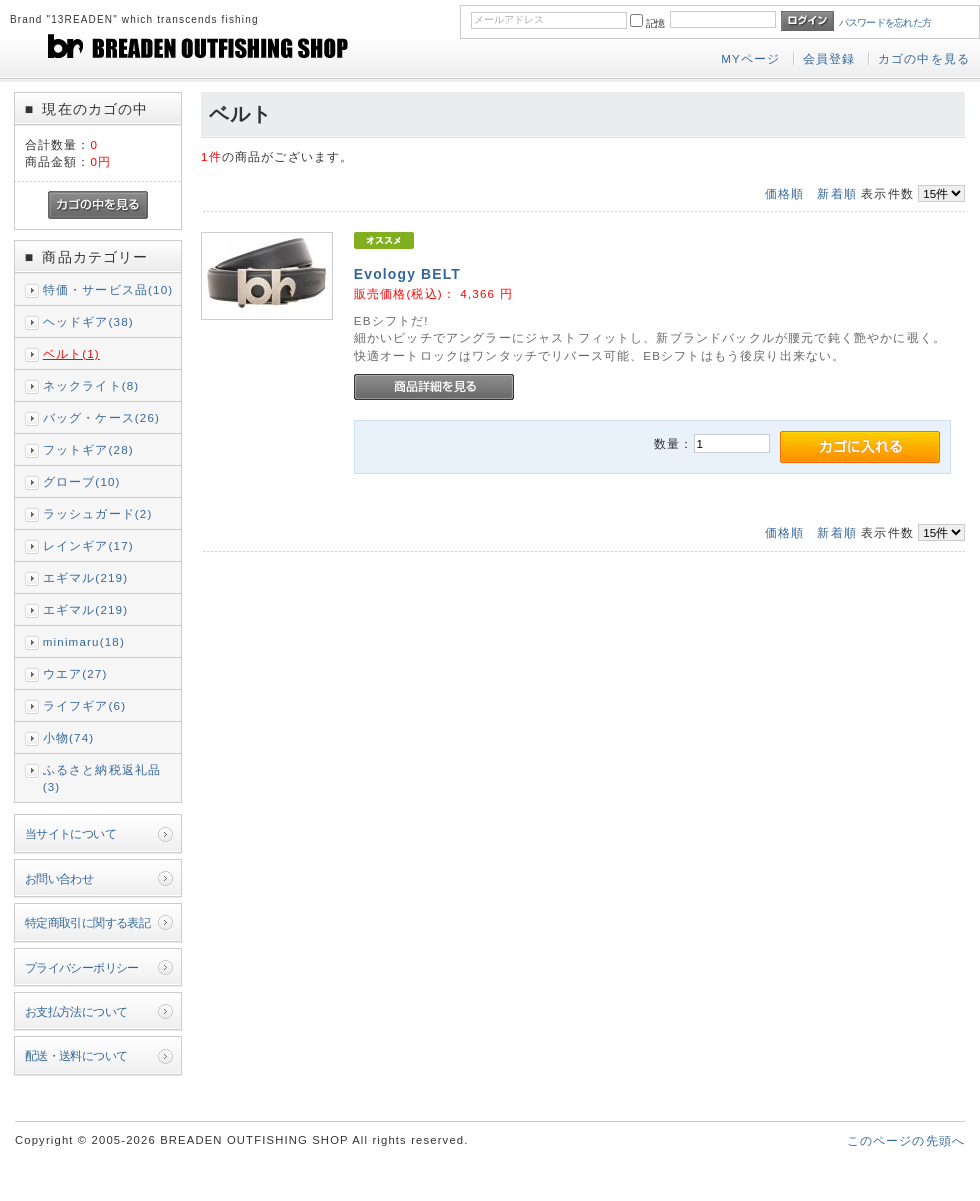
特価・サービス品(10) (108, 289)
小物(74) (69, 737)
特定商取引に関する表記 (88, 922)
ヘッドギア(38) (88, 321)
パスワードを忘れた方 (885, 22)
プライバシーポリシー (82, 967)
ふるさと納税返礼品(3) (102, 778)
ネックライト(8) (91, 385)
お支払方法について (76, 1011)
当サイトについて (70, 833)
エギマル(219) (86, 577)
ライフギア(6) (84, 705)
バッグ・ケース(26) (101, 417)
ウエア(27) (75, 673)
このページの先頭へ (906, 1140)
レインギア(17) (88, 545)
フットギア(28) (88, 449)
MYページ (750, 58)
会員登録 (829, 58)
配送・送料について (76, 1055)
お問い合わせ (59, 878)
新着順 (836, 193)
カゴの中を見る (924, 58)
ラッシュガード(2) (98, 513)
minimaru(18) (84, 641)
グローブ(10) (82, 481)
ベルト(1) (71, 353)
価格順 (784, 193)
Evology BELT (407, 274)
